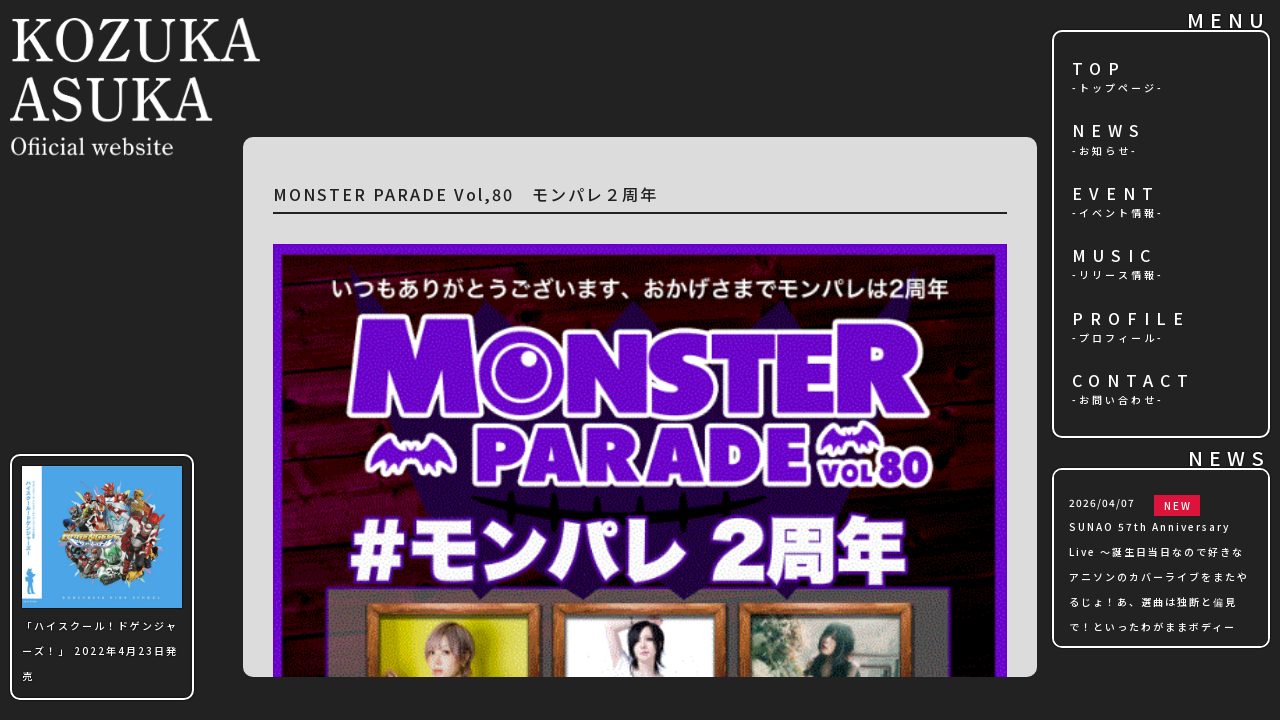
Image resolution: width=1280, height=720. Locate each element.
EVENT (1116, 194)
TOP (1099, 69)
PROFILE (1131, 319)
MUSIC (1114, 256)
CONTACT (1133, 381)
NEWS (1109, 131)
